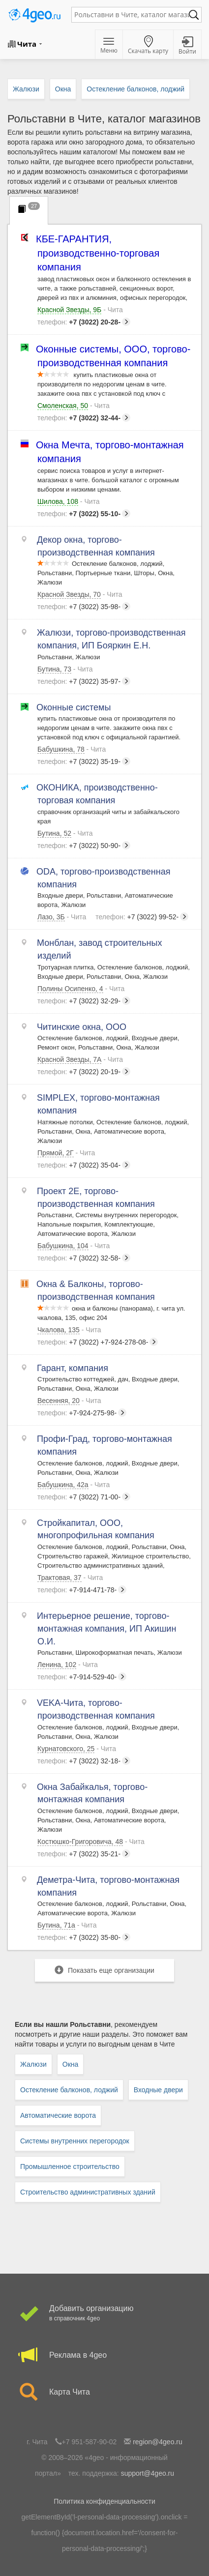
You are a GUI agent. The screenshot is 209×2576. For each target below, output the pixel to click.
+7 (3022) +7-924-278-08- (97, 1342)
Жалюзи (33, 2064)
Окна (70, 2064)
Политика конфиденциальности (104, 2501)
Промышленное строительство (69, 2166)
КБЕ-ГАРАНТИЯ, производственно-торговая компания (98, 253)
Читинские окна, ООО (81, 1027)
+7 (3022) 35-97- (83, 681)
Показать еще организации (104, 1970)
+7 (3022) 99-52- (141, 917)
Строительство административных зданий (87, 2192)
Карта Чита (104, 2392)
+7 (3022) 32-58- (83, 1258)
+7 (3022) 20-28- (83, 322)
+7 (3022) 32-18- (83, 1761)
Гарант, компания (72, 1368)
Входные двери (158, 2090)
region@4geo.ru (157, 2442)
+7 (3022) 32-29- (83, 1001)
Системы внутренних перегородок (74, 2141)
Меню (109, 46)
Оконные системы (74, 707)
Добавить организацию (104, 2313)
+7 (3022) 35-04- (83, 1165)
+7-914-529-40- (81, 1677)
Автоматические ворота (58, 2115)
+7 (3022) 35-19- (83, 761)
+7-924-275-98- (81, 1413)
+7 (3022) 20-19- (83, 1072)
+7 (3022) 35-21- (83, 1854)
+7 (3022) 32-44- (83, 418)
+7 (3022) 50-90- (83, 845)
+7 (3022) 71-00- (83, 1497)
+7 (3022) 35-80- (83, 1937)
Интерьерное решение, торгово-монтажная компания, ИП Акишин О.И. (106, 1628)
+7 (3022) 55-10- (83, 514)
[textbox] (131, 15)
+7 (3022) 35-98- (83, 607)
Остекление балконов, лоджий (69, 2090)
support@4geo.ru (147, 2473)
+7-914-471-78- (81, 1590)
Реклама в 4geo (104, 2355)
